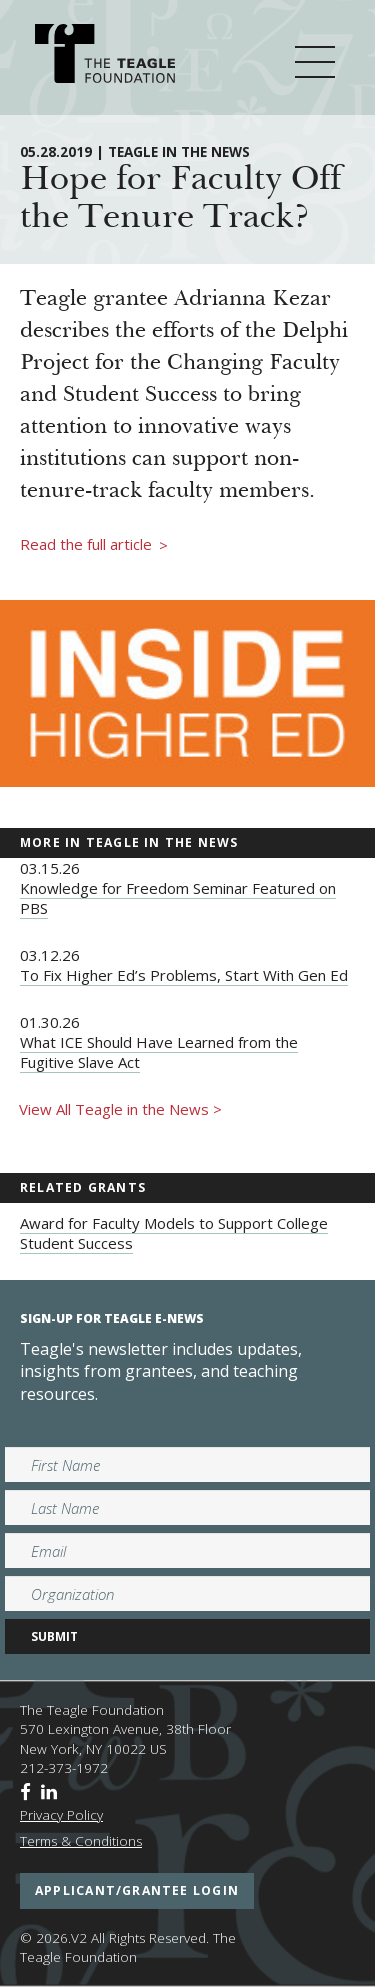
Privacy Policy (61, 1815)
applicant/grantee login (137, 1890)
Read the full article (94, 545)
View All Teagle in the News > (120, 1109)
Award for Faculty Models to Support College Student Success (174, 1233)
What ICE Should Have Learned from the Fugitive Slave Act (159, 1052)
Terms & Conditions (81, 1841)
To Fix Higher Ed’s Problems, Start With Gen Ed (184, 975)
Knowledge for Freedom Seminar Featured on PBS (178, 898)
